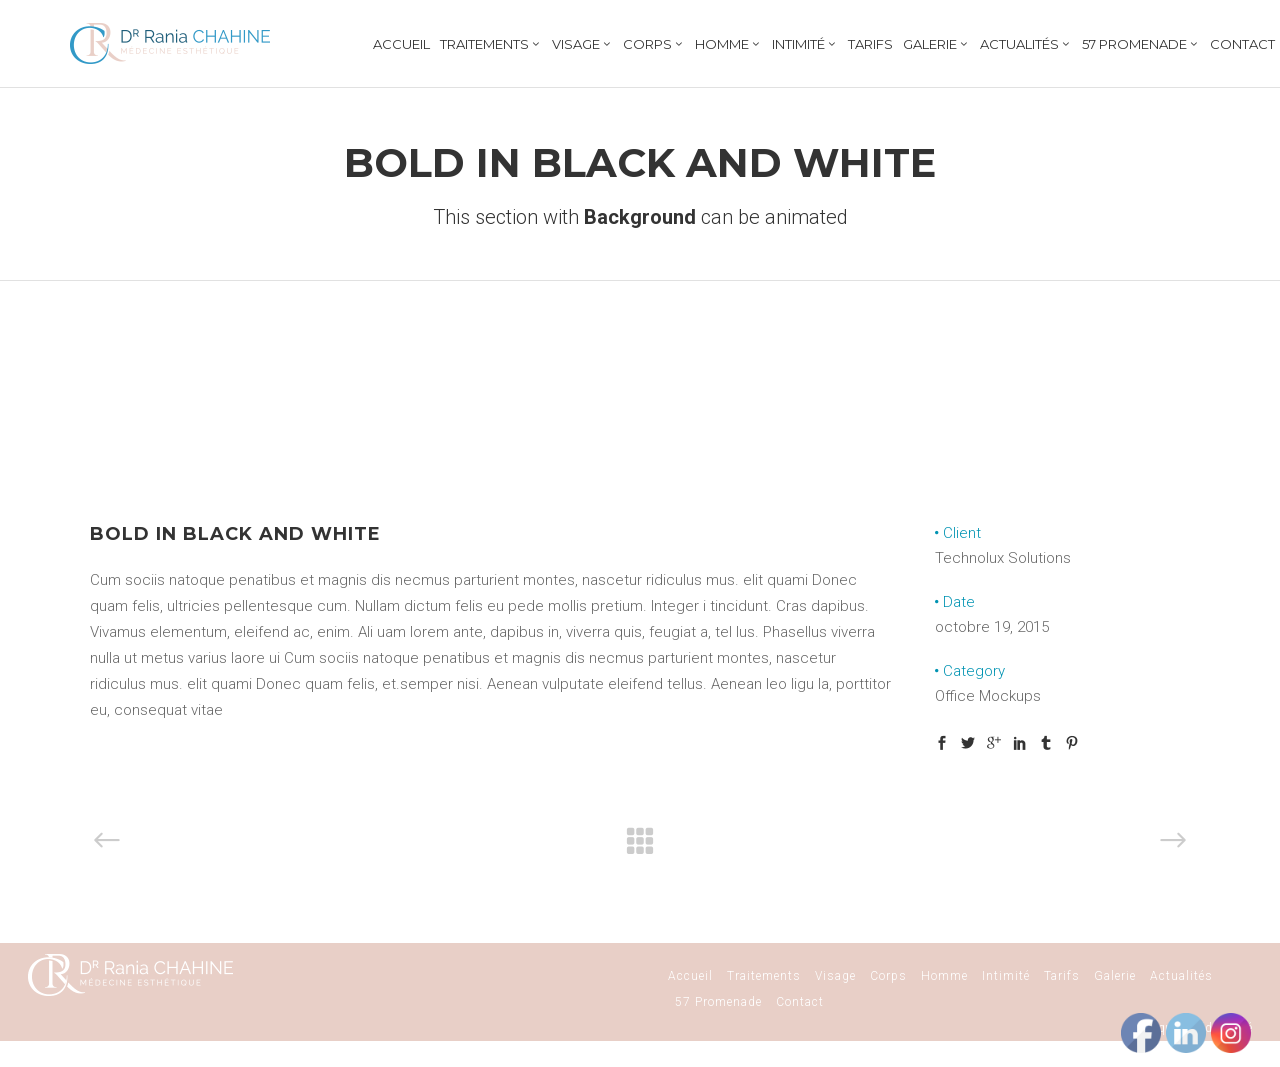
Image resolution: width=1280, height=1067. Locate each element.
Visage (835, 976)
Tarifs (1062, 976)
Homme (944, 976)
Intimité (1006, 976)
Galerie (1115, 976)
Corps (888, 976)
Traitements (764, 976)
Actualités (1181, 976)
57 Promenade (718, 1002)
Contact (800, 1002)
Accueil (690, 976)
